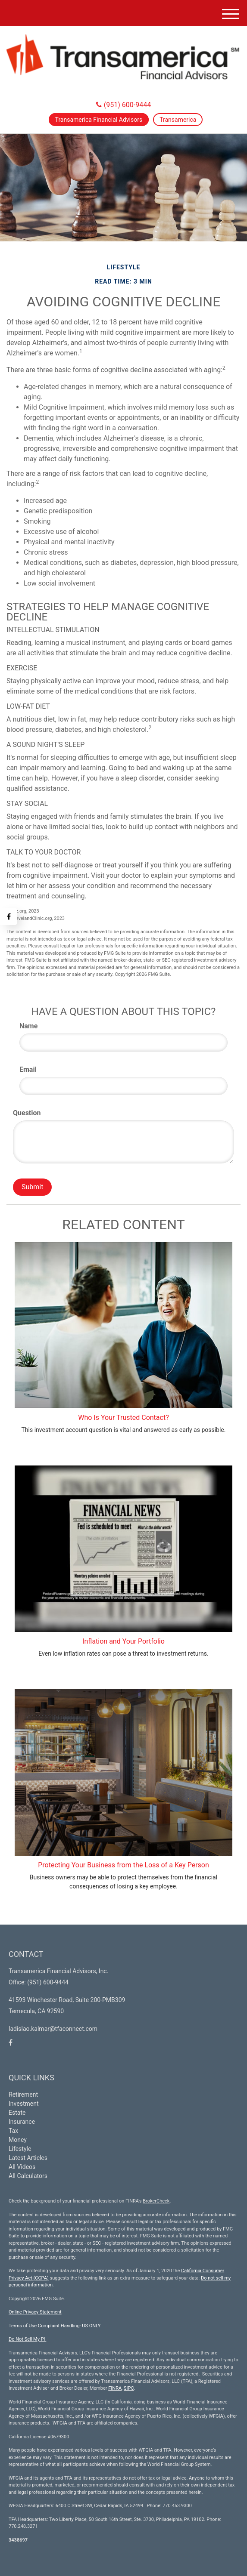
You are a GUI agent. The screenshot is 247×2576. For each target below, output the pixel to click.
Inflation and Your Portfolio (123, 1641)
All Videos (22, 2166)
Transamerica (177, 119)
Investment (23, 2103)
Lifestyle (20, 2148)
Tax (13, 2130)
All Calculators (28, 2175)
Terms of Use (23, 2326)
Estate (17, 2112)
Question (27, 1113)
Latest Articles (28, 2157)
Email (28, 1069)
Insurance (22, 2121)
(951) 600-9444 (123, 105)
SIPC (129, 2388)
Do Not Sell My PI (27, 2339)
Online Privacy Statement (35, 2312)
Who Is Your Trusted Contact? (123, 1417)
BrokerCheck (156, 2201)
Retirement (23, 2094)
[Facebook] (8, 916)
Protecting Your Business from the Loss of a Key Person (123, 1865)
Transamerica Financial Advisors (99, 119)
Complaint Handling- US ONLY (69, 2326)
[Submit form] (32, 1187)
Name (28, 1026)
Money (18, 2139)
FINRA (115, 2388)
